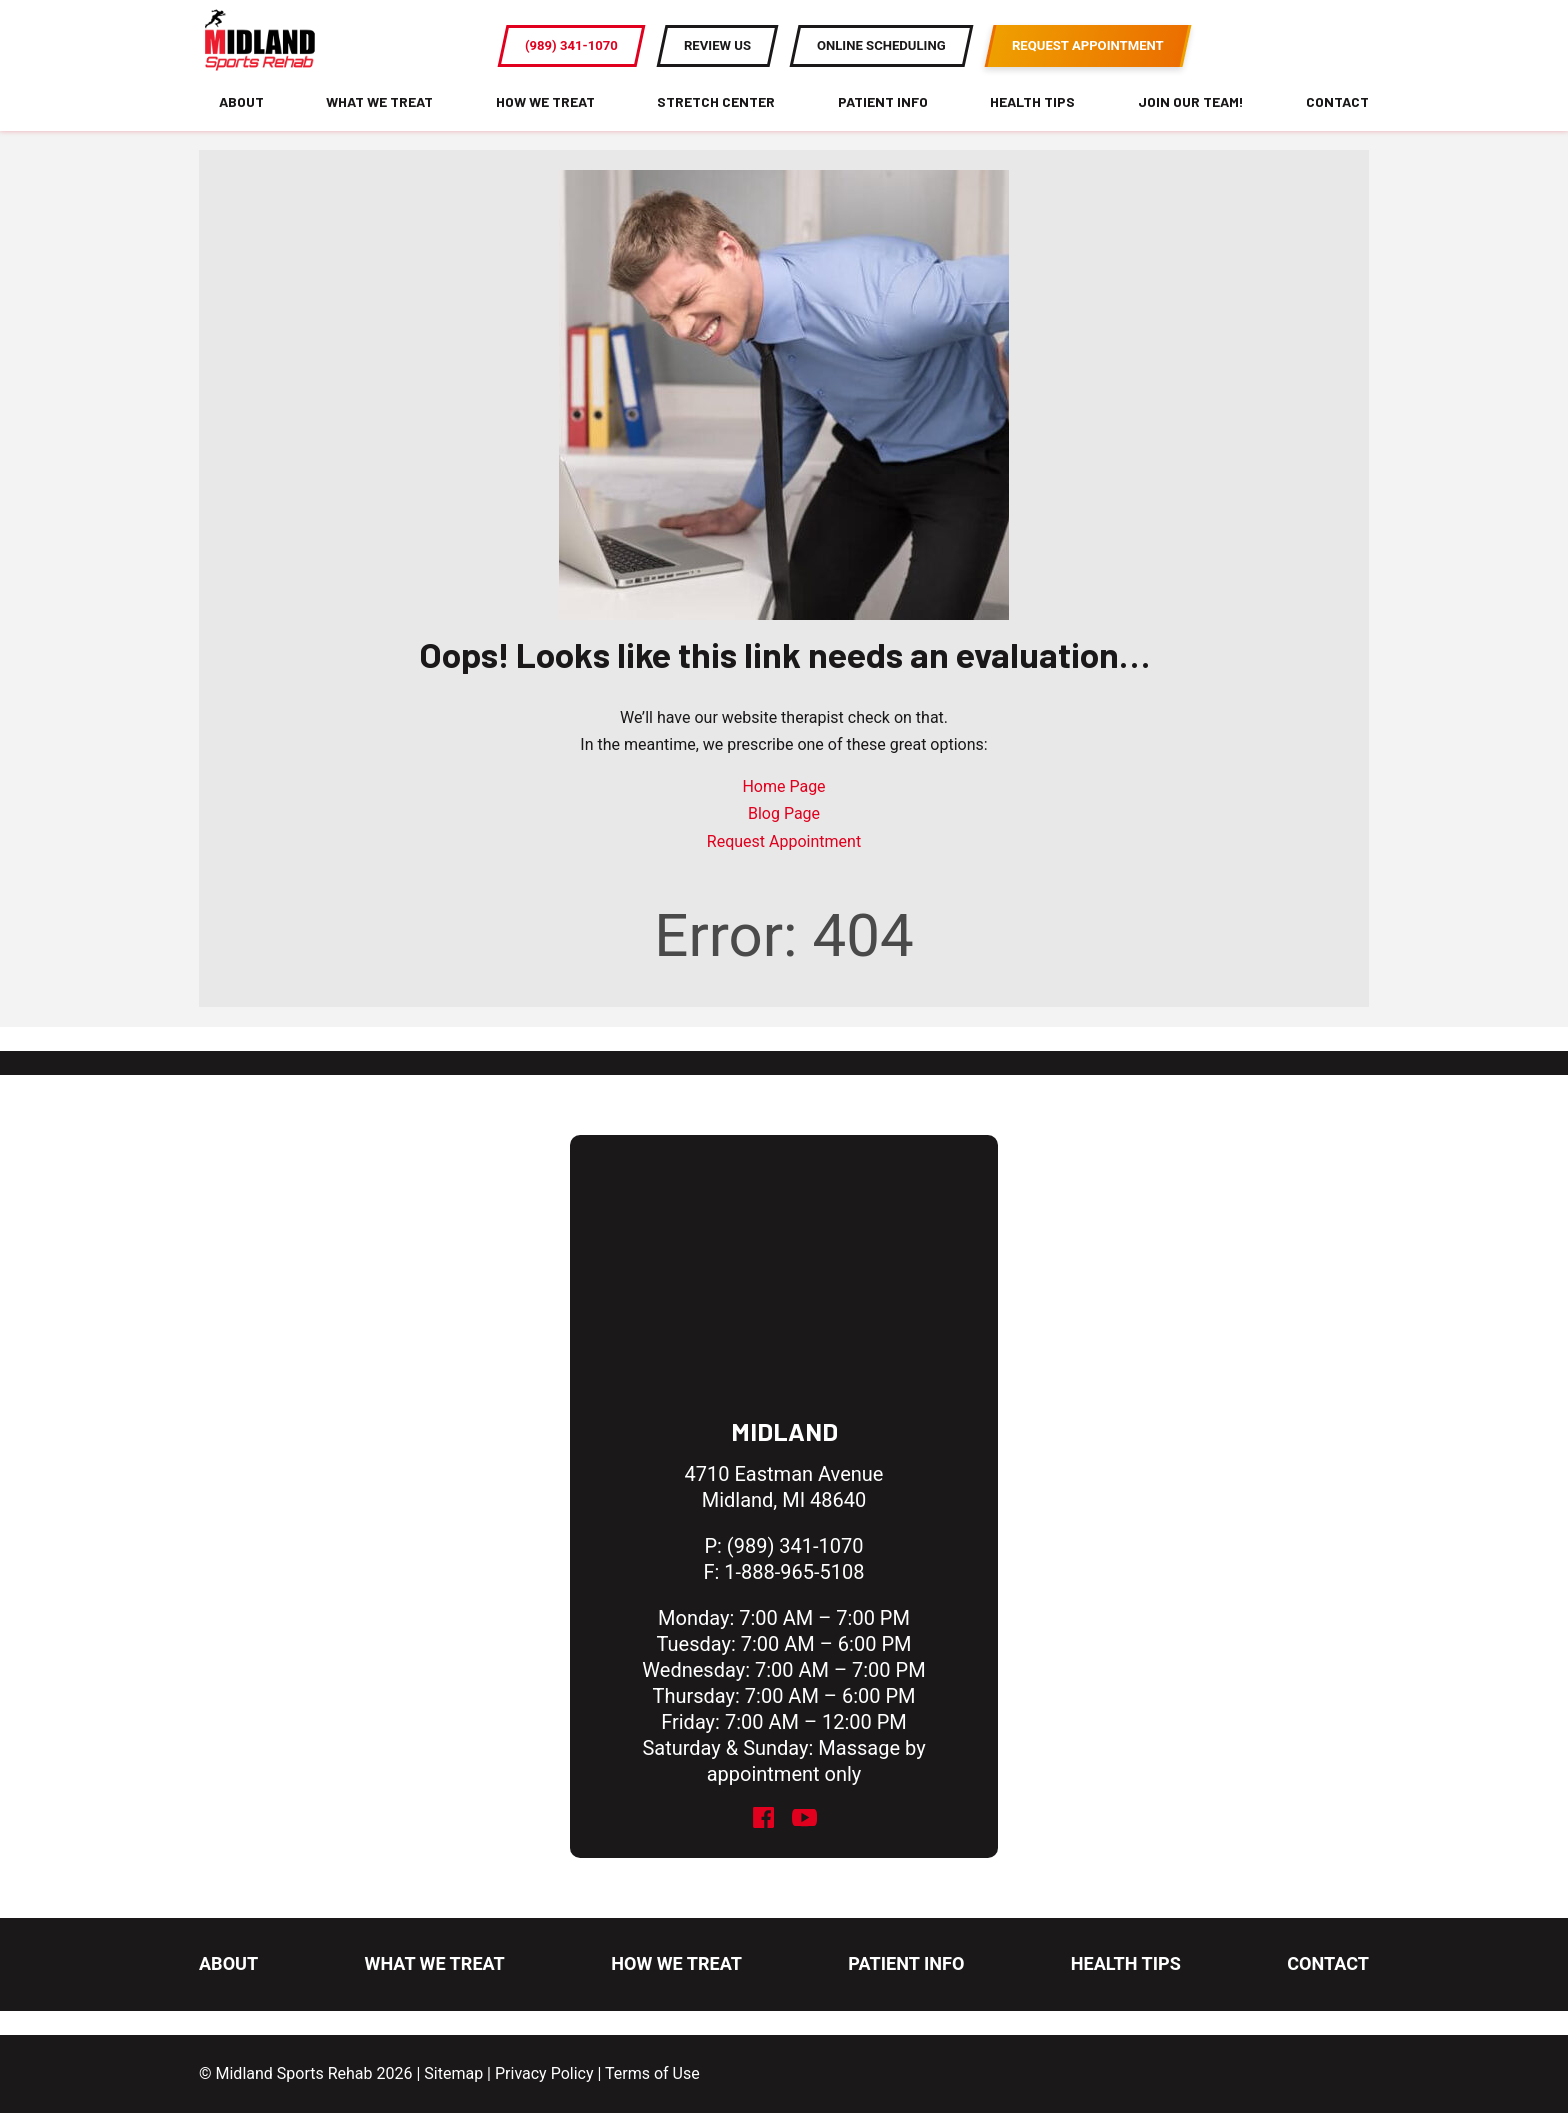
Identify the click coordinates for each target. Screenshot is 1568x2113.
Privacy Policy (544, 2073)
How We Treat (545, 124)
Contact (1337, 124)
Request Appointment (784, 865)
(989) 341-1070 (795, 1546)
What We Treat (379, 124)
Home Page (783, 810)
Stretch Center (716, 124)
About (241, 124)
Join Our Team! (1191, 124)
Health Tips (1032, 124)
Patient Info (883, 124)
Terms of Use (652, 2073)
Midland (784, 1431)
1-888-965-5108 (794, 1572)
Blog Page (784, 837)
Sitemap (453, 2073)
